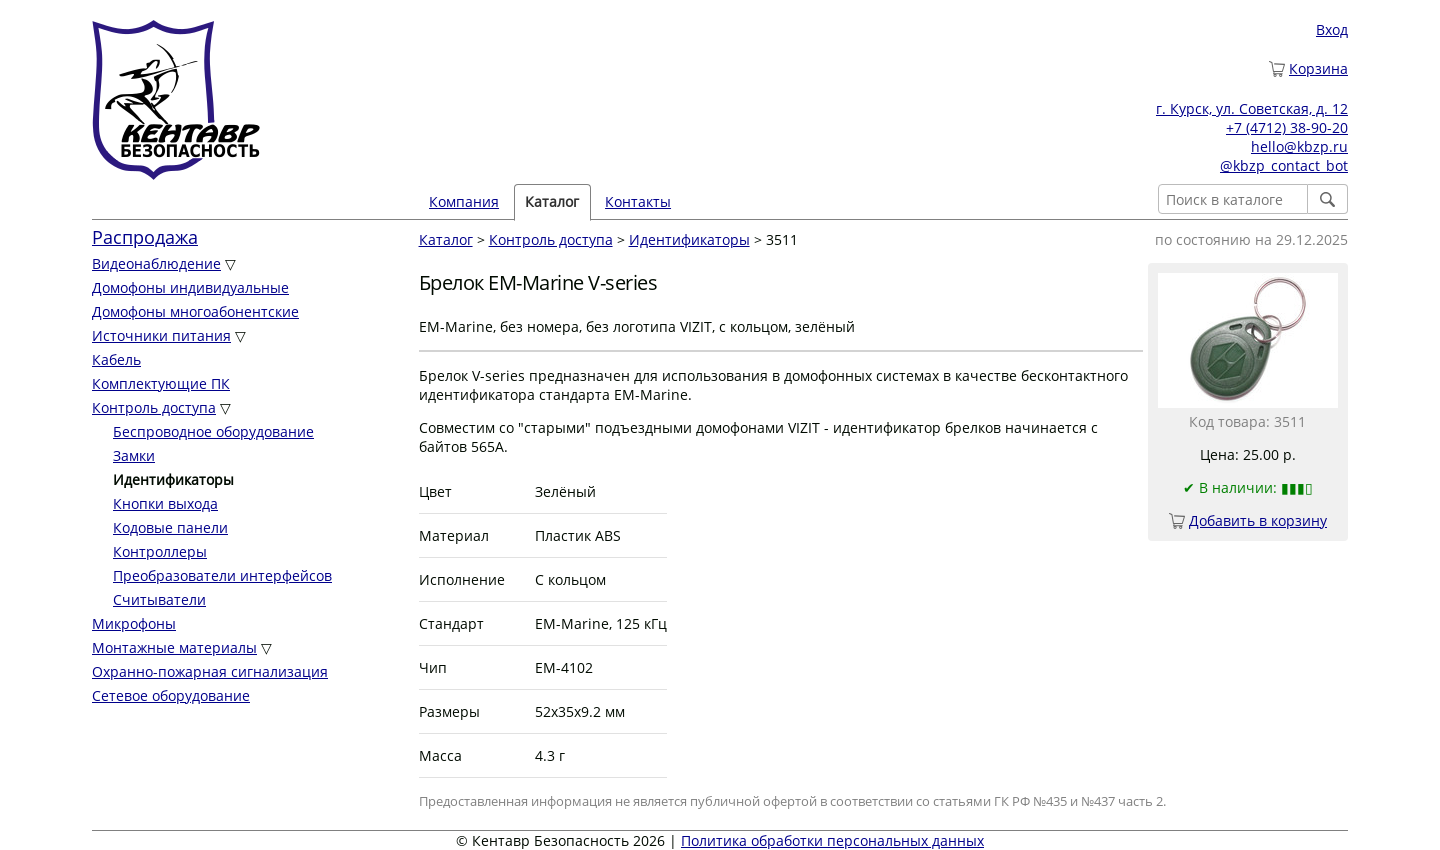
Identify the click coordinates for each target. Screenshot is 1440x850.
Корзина (1318, 68)
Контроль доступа (154, 407)
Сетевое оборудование (171, 695)
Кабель (116, 359)
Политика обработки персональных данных (832, 840)
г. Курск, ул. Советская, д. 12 (1252, 108)
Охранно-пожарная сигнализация (210, 671)
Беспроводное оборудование (213, 431)
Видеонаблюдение (156, 263)
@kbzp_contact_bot (1284, 165)
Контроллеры (160, 551)
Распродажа (145, 237)
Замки (134, 455)
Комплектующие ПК (161, 383)
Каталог (552, 201)
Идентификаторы (689, 239)
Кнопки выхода (165, 503)
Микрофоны (134, 623)
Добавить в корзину (1258, 520)
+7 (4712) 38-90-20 (1287, 127)
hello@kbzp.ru (1299, 146)
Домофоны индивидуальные (190, 287)
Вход (1332, 29)
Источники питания (161, 335)
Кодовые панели (170, 527)
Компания (464, 201)
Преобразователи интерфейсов (222, 575)
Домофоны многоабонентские (195, 311)
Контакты (638, 201)
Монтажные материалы (174, 647)
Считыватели (159, 599)
